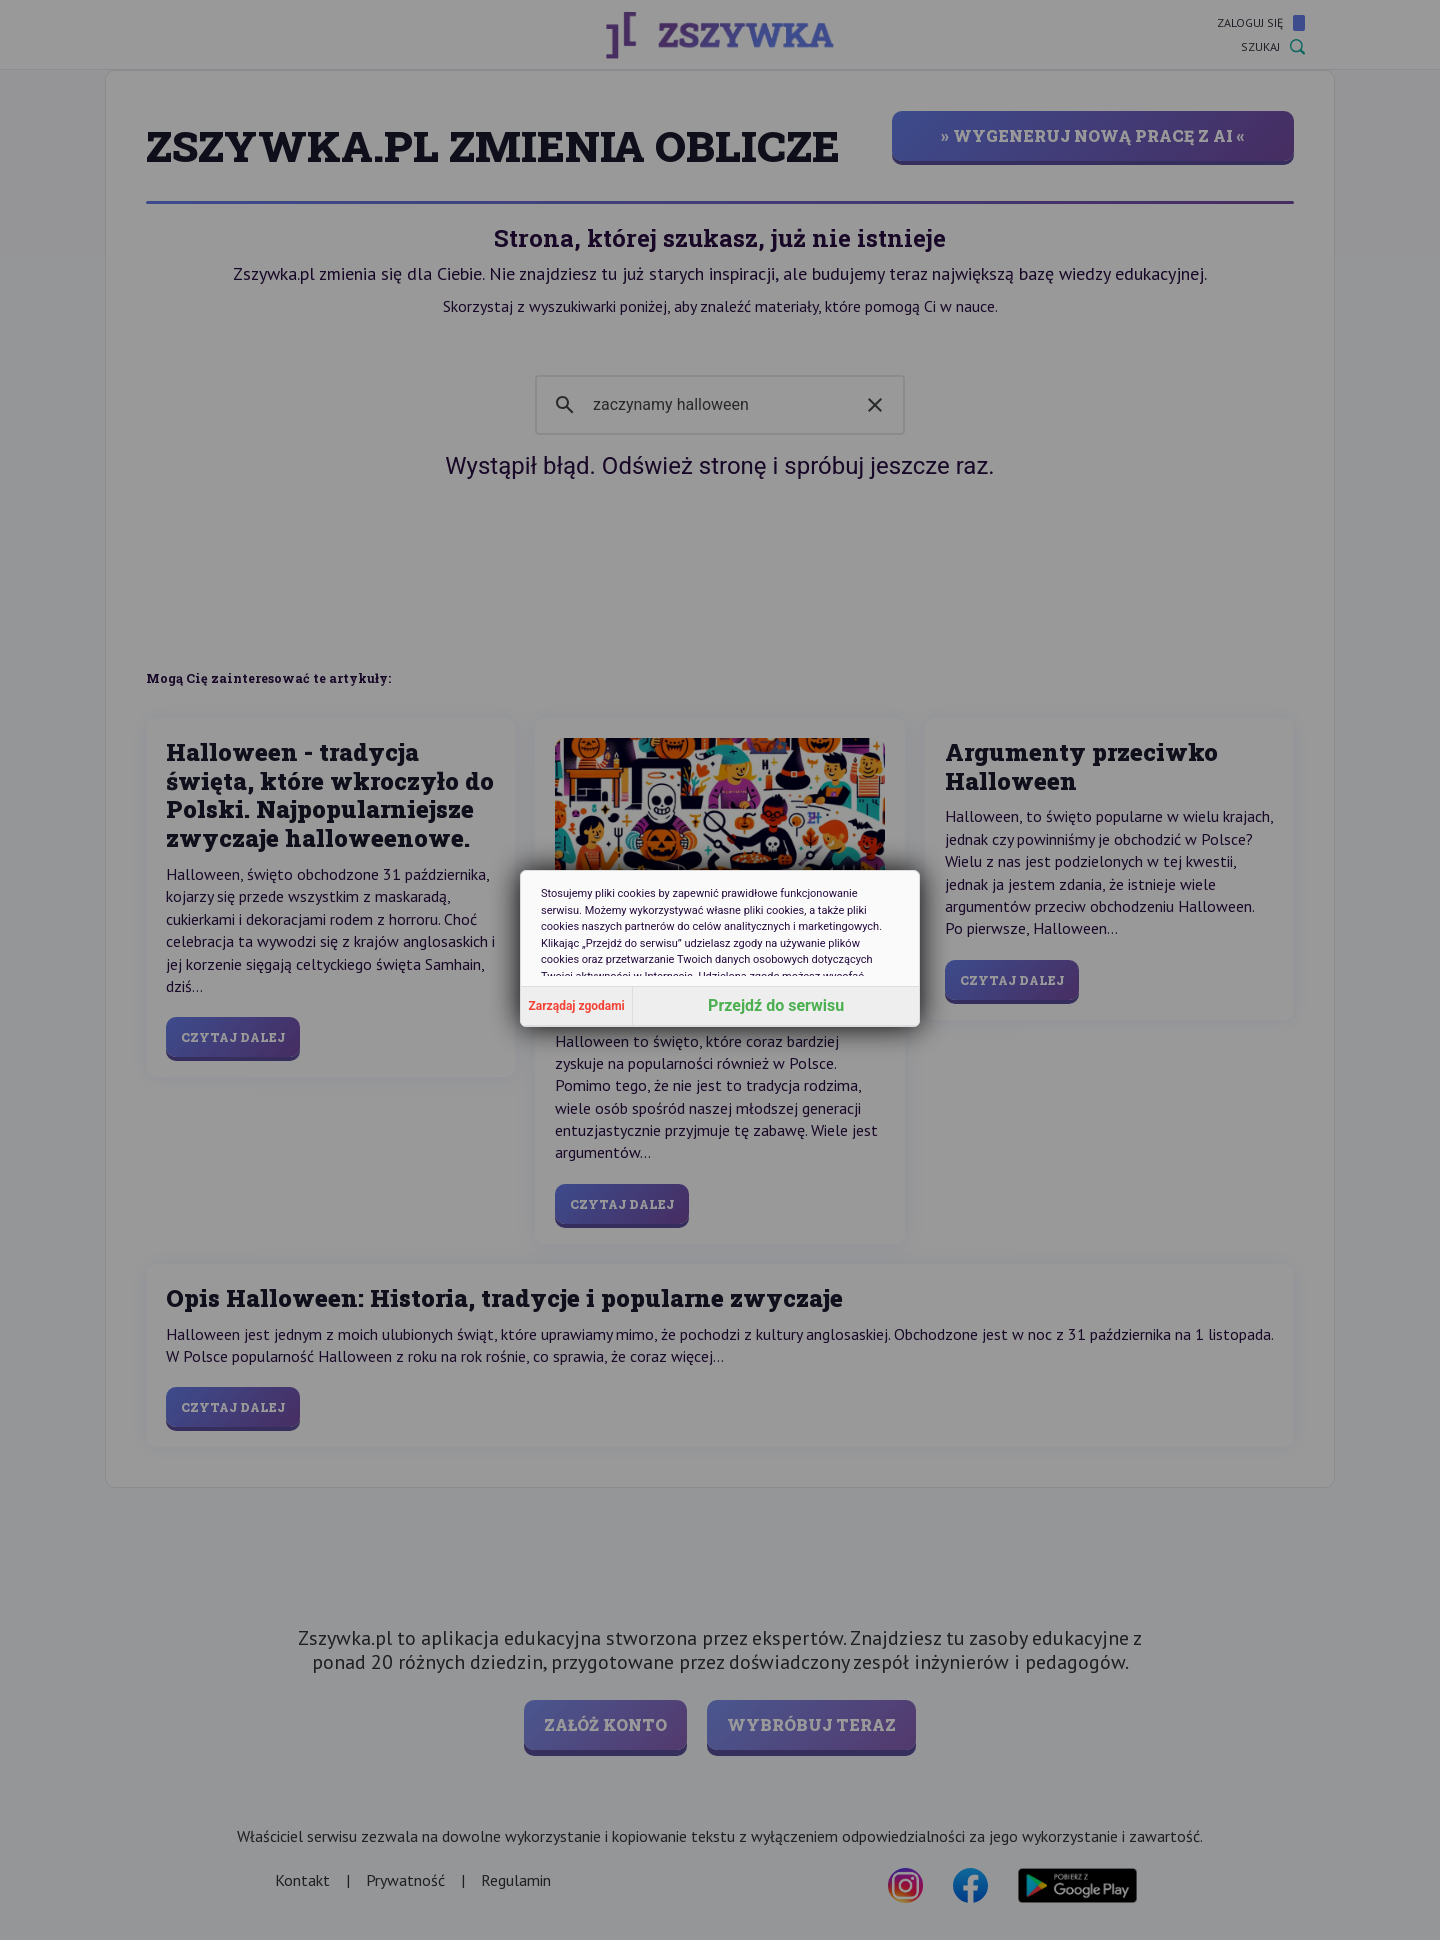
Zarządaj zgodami (577, 1006)
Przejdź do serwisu (776, 1005)
